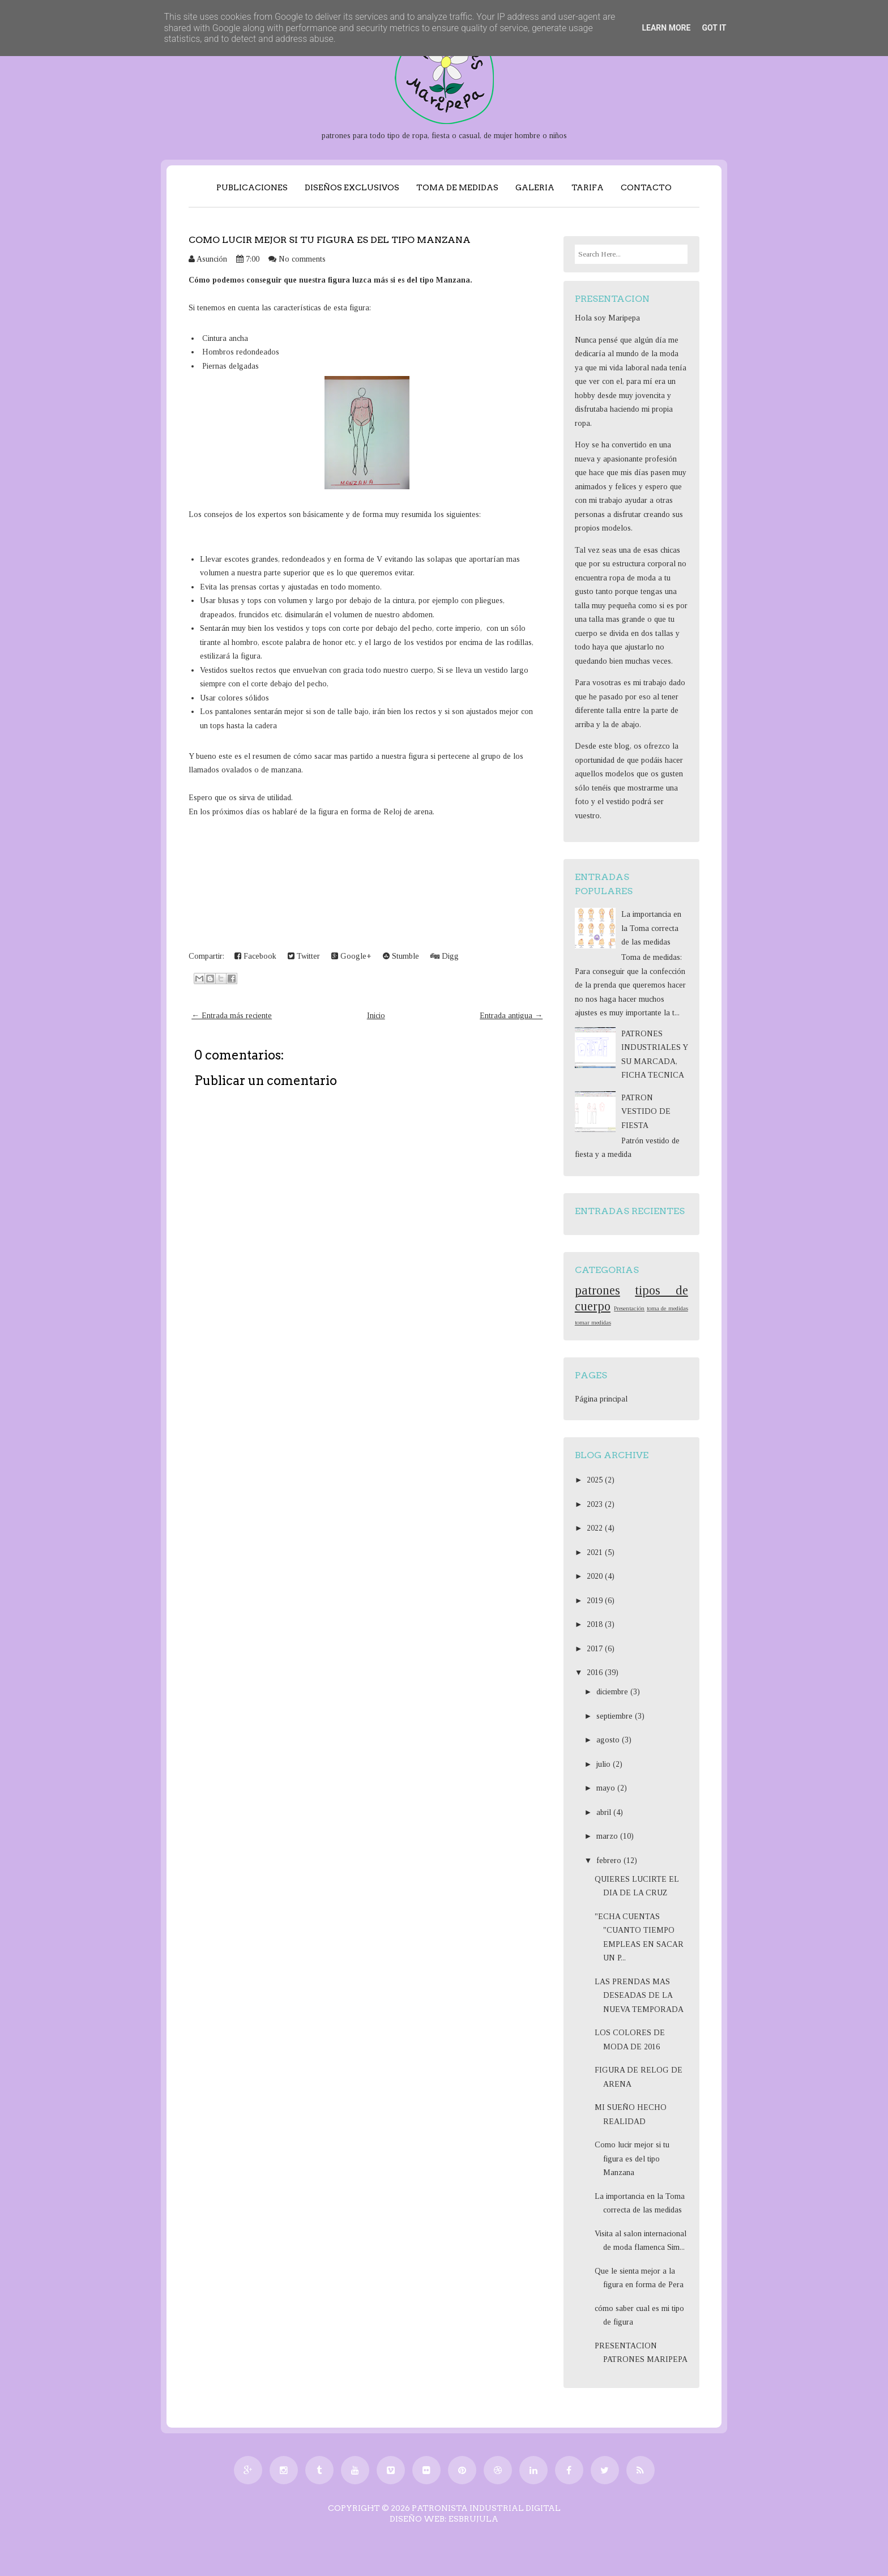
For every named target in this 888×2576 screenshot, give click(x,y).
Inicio (376, 1015)
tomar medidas (593, 1322)
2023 (596, 1504)
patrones (597, 1290)
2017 (596, 1648)
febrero (610, 1860)
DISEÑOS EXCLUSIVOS (352, 187)
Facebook (255, 956)
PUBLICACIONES (252, 187)
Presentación (629, 1308)
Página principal (601, 1399)
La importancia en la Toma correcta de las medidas (651, 928)
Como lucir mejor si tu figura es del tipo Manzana (330, 239)
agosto (609, 1740)
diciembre (613, 1692)
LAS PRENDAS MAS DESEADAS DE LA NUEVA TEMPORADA (639, 1995)
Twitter (304, 956)
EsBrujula (473, 2518)
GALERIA (534, 187)
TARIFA (587, 187)
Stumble (401, 956)
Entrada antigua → (511, 1015)
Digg (444, 956)
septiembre (615, 1716)
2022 (596, 1528)
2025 (596, 1480)
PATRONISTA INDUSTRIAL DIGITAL (486, 2508)
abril (604, 1812)
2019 (596, 1600)
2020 (596, 1576)
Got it (714, 27)
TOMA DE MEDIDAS (457, 187)
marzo (608, 1836)
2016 (596, 1672)
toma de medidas (667, 1308)
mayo (606, 1788)
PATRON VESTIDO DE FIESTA (646, 1111)
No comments (302, 259)
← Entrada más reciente (231, 1015)
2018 (596, 1624)
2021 (596, 1552)
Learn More (666, 27)
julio (604, 1764)
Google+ (351, 956)
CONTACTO (646, 187)
